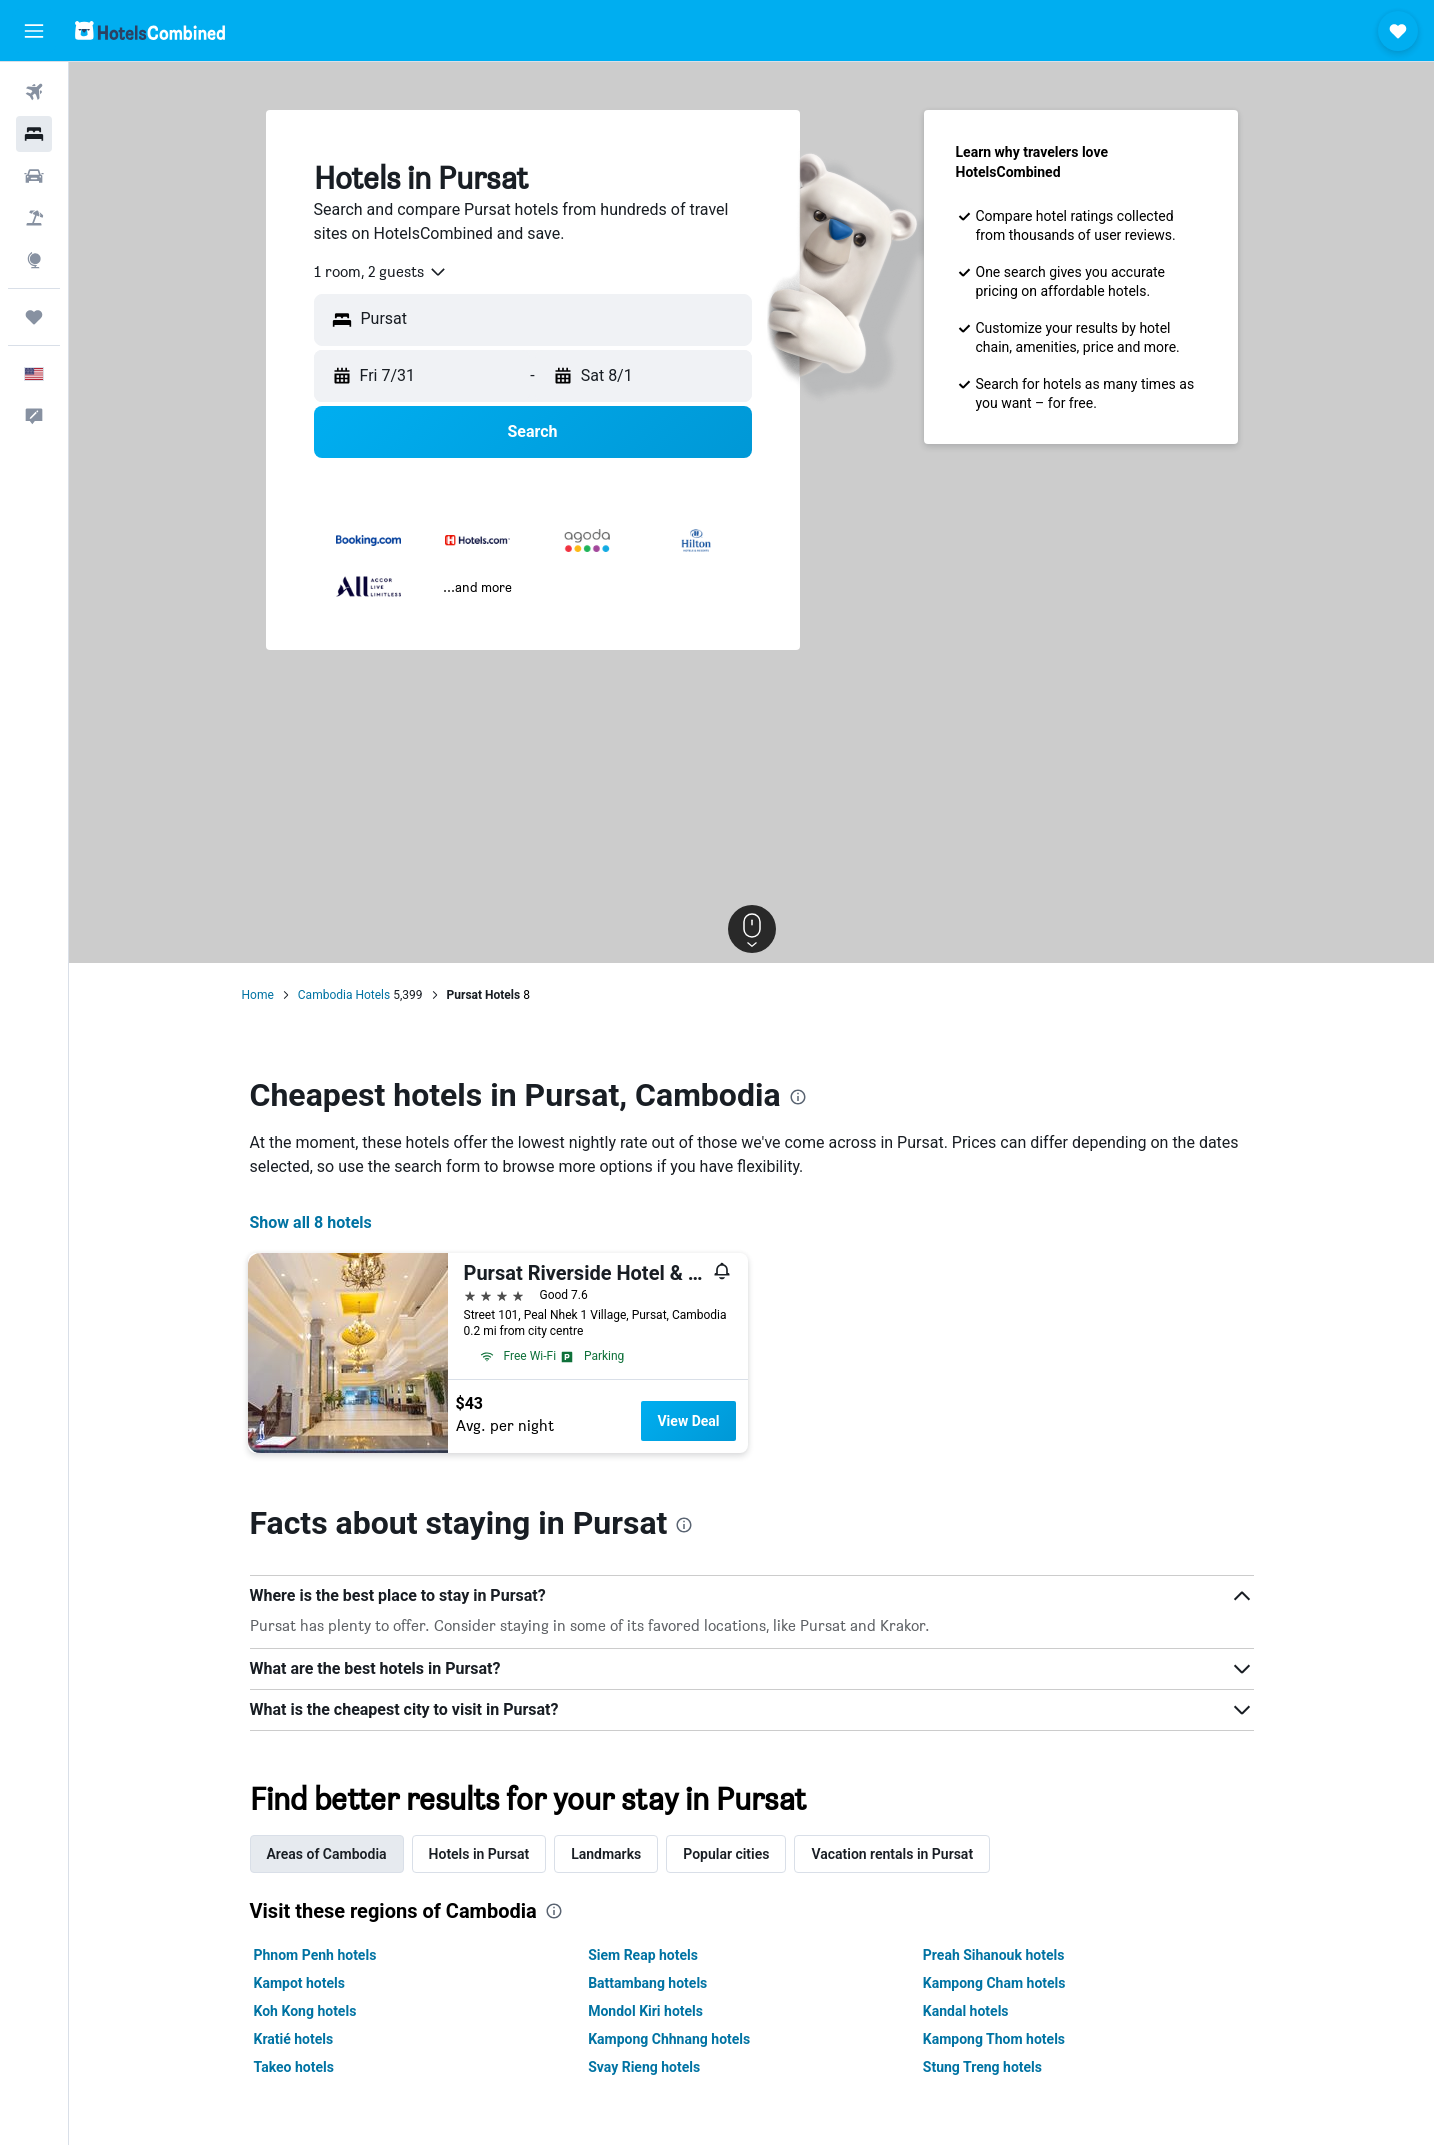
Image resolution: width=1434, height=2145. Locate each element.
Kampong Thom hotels (994, 2039)
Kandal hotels (966, 2011)
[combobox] (381, 272)
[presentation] (798, 1097)
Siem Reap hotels (643, 1955)
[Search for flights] (34, 92)
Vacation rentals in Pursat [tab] (892, 1854)
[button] (34, 31)
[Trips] (34, 317)
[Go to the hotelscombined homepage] (150, 30)
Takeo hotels (294, 2067)
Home (258, 995)
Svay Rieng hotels (644, 2067)
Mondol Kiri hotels (645, 2011)
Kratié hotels (294, 2039)
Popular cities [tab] (726, 1854)
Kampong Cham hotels (994, 1983)
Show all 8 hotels (311, 1222)
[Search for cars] (34, 176)
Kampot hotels (299, 1983)
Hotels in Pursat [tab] (479, 1854)
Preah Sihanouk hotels (994, 1955)
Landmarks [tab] (606, 1854)
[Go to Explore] (34, 260)
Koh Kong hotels (305, 2011)
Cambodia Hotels (344, 995)
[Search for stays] (34, 134)
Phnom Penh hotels (315, 1955)
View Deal (688, 1421)
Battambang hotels (647, 1983)
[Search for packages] (34, 218)
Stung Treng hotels (982, 2067)
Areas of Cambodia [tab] (327, 1854)
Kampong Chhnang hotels (669, 2039)
